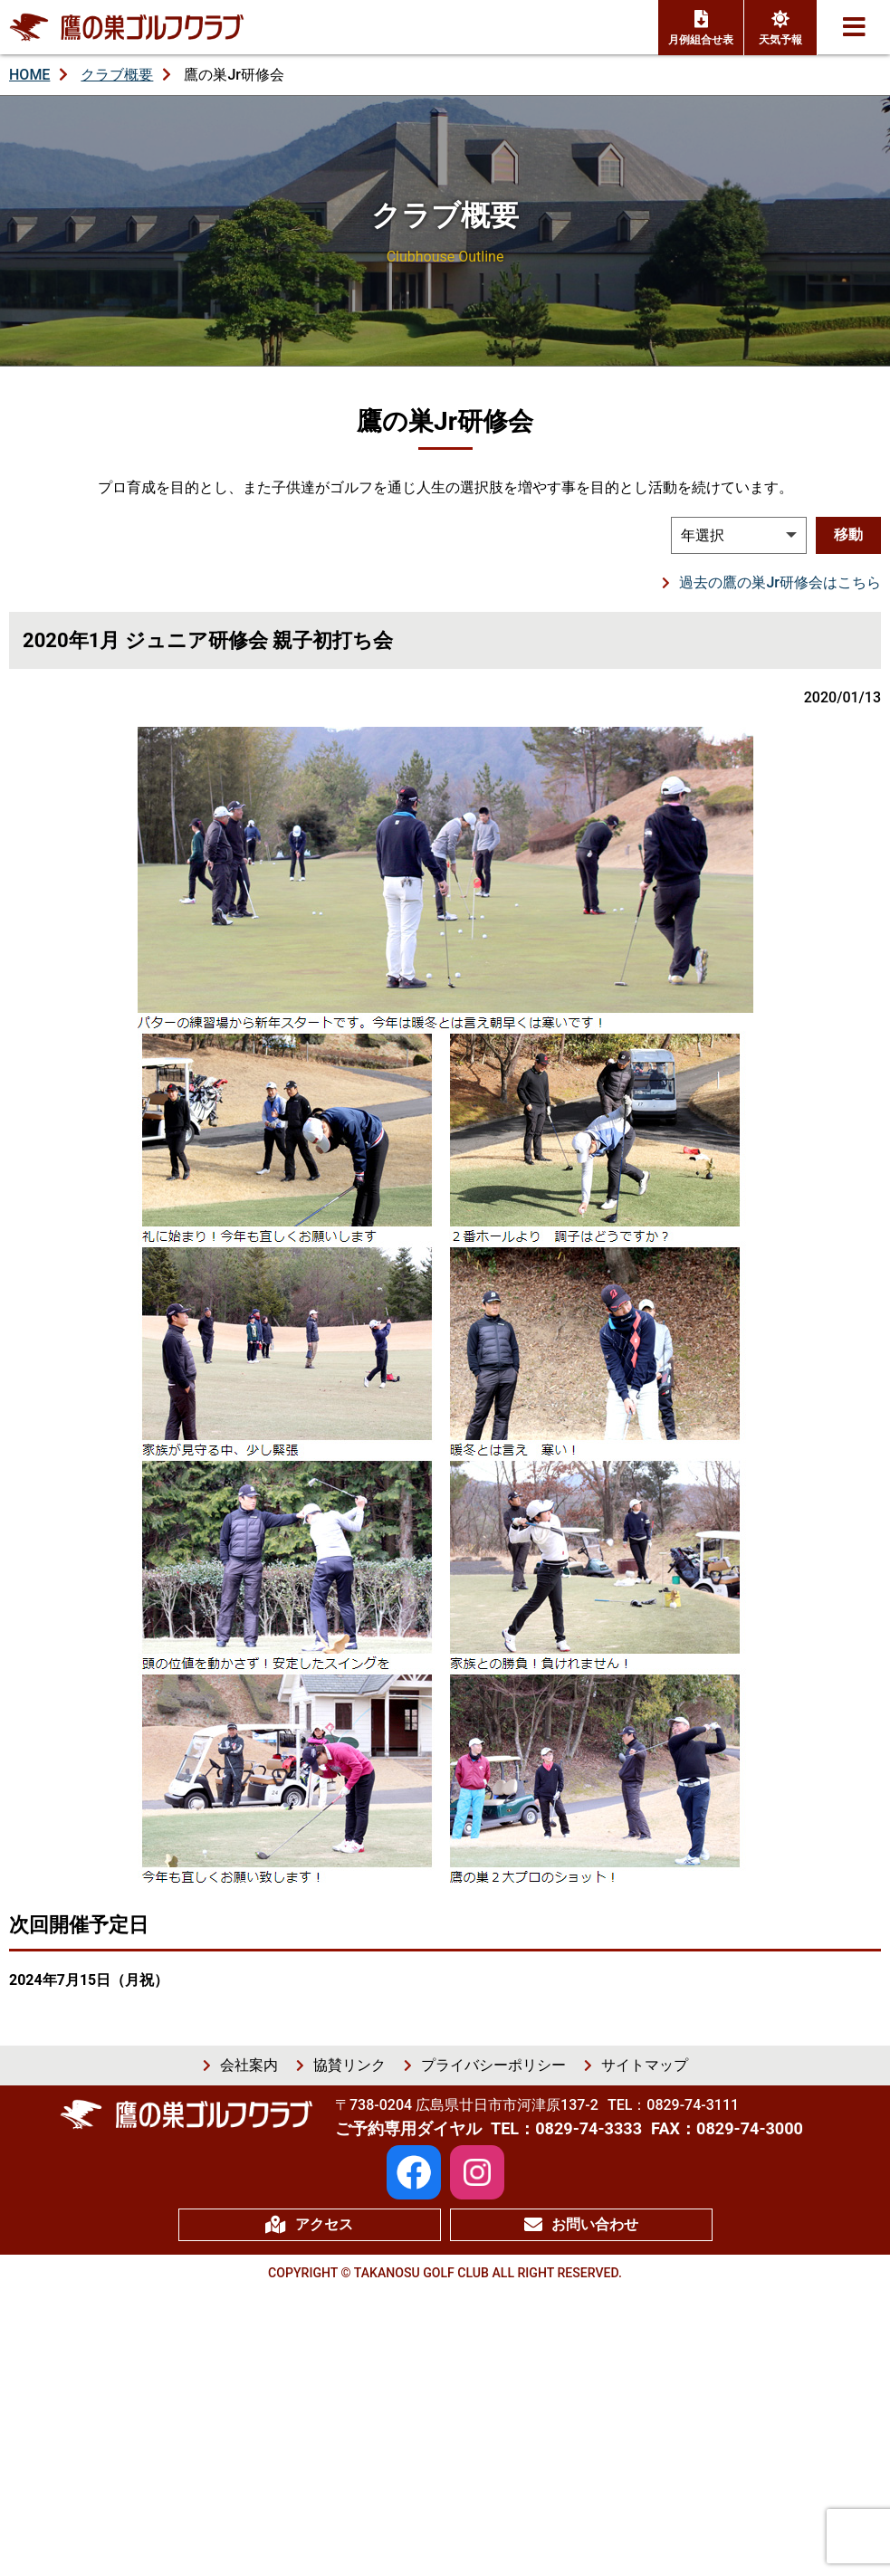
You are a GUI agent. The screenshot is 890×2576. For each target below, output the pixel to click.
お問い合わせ (581, 2225)
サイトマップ (644, 2065)
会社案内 (249, 2065)
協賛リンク (349, 2065)
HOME (29, 74)
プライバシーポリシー (493, 2065)
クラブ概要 (117, 74)
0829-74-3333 (588, 2128)
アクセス (309, 2225)
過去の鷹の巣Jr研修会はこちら (780, 582)
